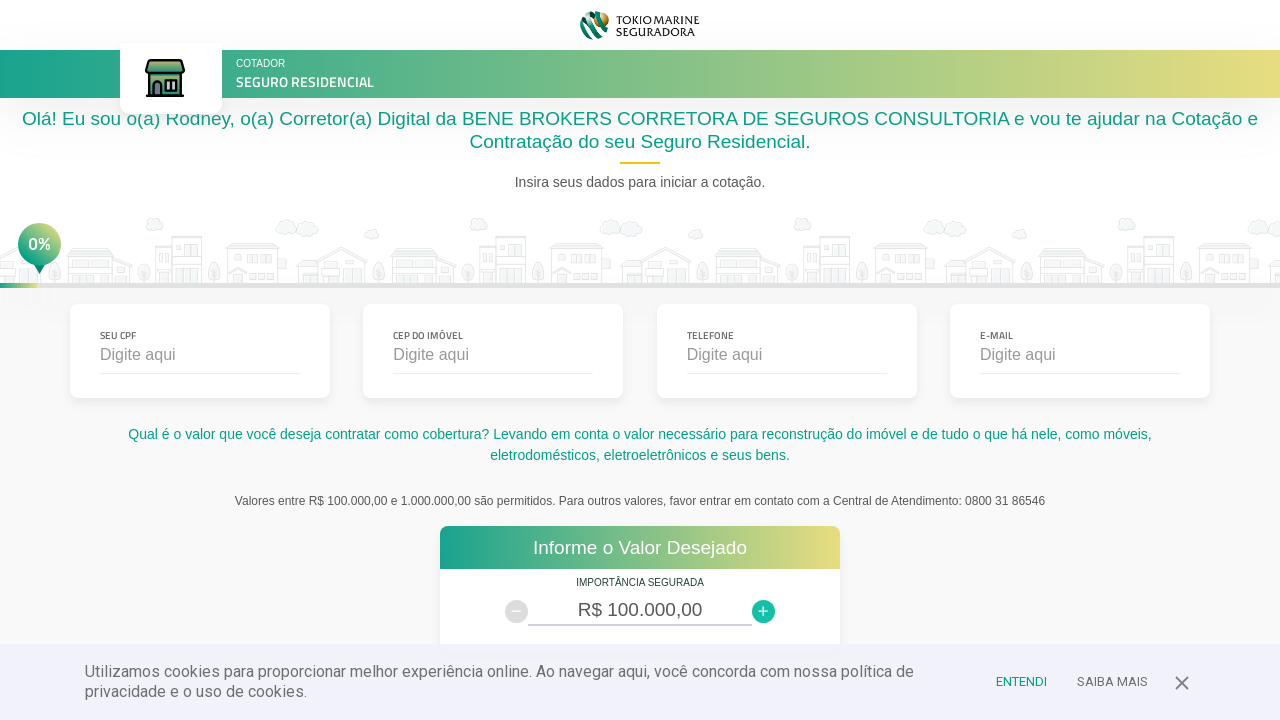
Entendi (1021, 681)
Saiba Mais (1112, 681)
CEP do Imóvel (428, 335)
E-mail (996, 335)
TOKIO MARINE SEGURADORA (640, 25)
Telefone (710, 335)
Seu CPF (118, 335)
